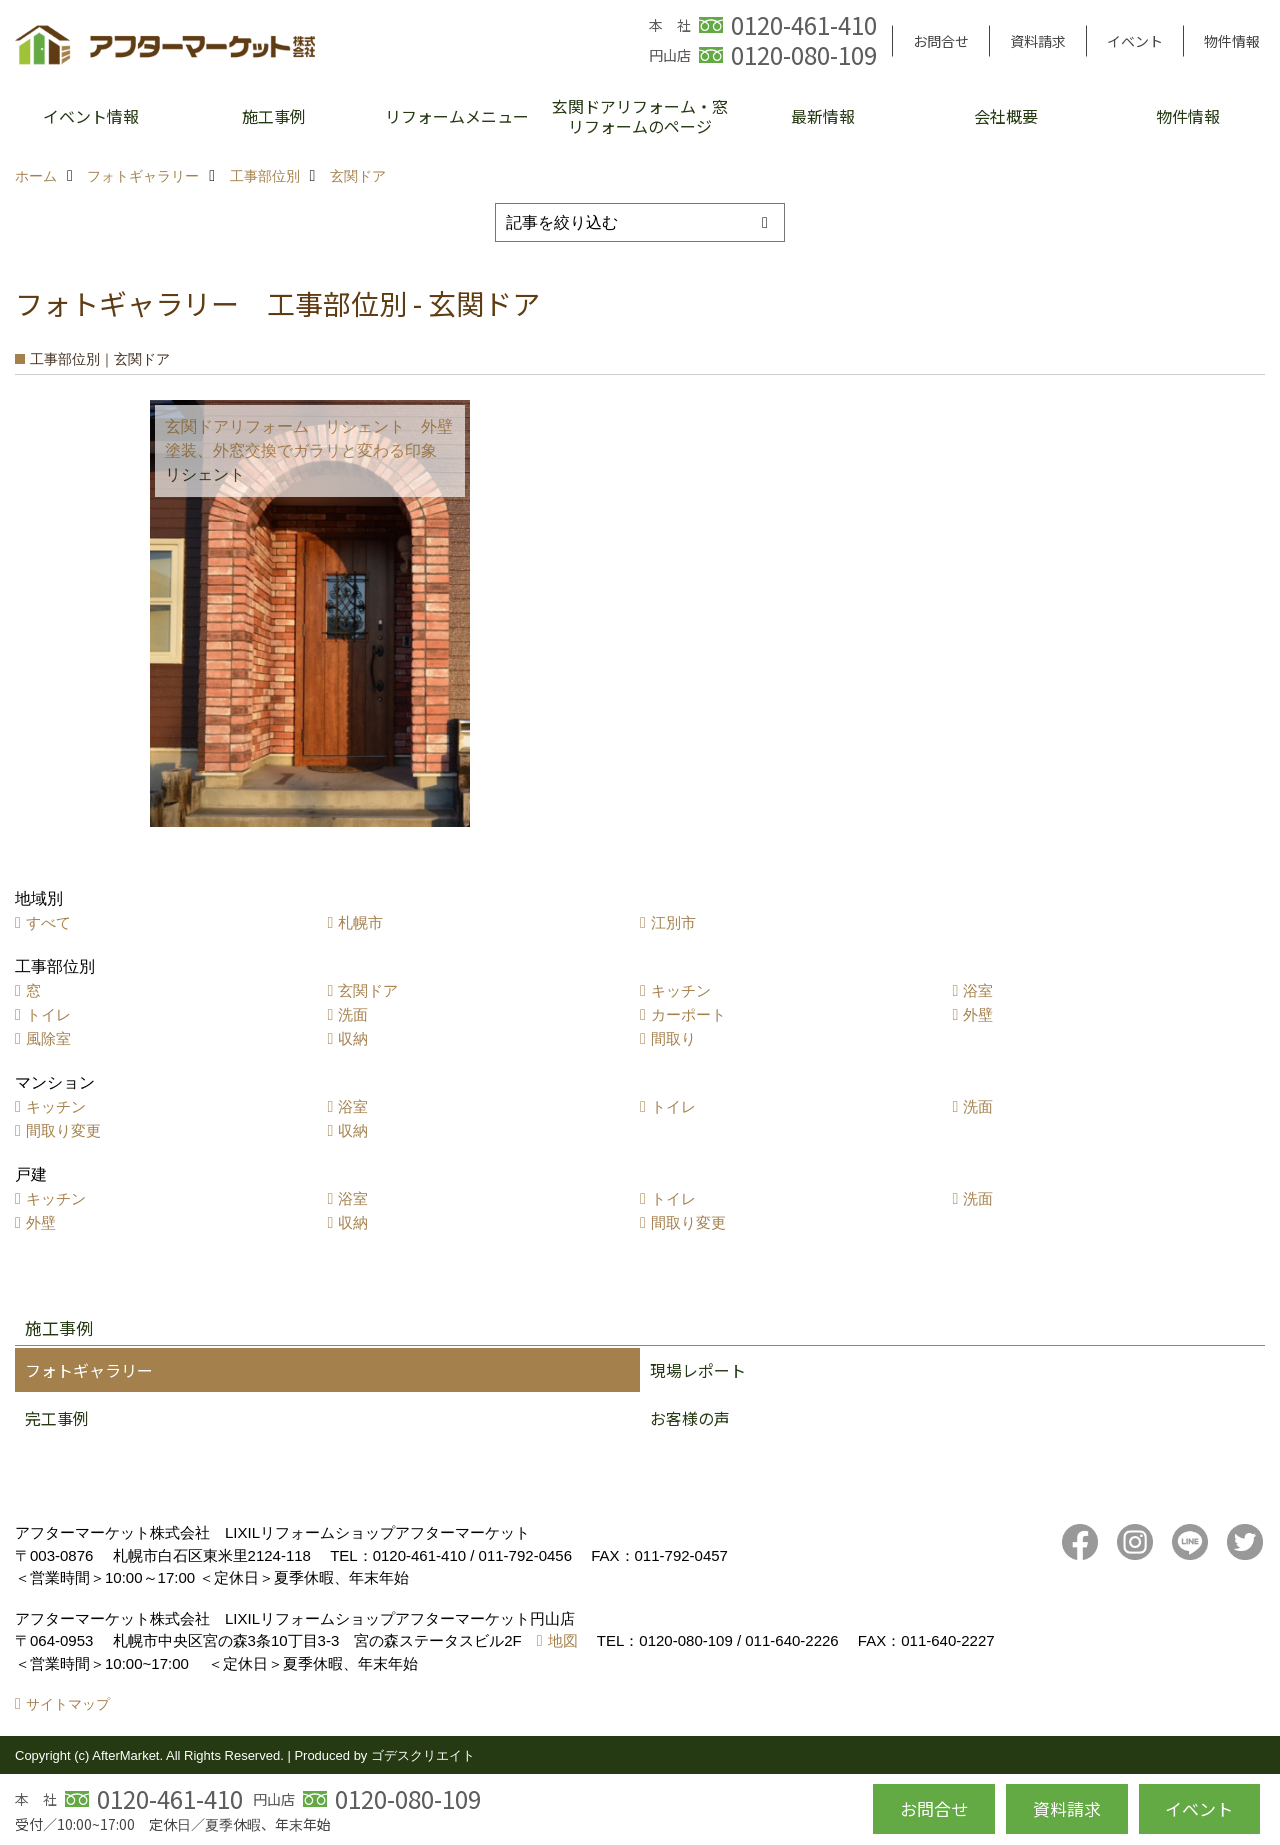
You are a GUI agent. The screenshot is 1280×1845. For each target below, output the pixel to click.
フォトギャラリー (89, 1370)
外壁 (978, 1014)
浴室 (978, 990)
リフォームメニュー (457, 116)
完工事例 (57, 1418)
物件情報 (1232, 41)
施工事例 (274, 116)
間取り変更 (63, 1130)
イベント (1135, 41)
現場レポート (698, 1370)
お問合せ (941, 41)
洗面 (353, 1014)
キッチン (681, 990)
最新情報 (823, 116)
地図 (563, 1640)
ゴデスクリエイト (423, 1755)
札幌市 (360, 922)
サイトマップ (68, 1704)
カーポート (688, 1014)
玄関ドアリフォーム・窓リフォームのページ (640, 116)
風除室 (48, 1038)
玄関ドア (368, 990)
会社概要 (1006, 116)
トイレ (48, 1014)
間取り (673, 1038)
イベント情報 (91, 116)
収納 (353, 1038)
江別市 (673, 922)
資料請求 (1038, 41)
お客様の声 (690, 1418)
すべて (48, 922)
